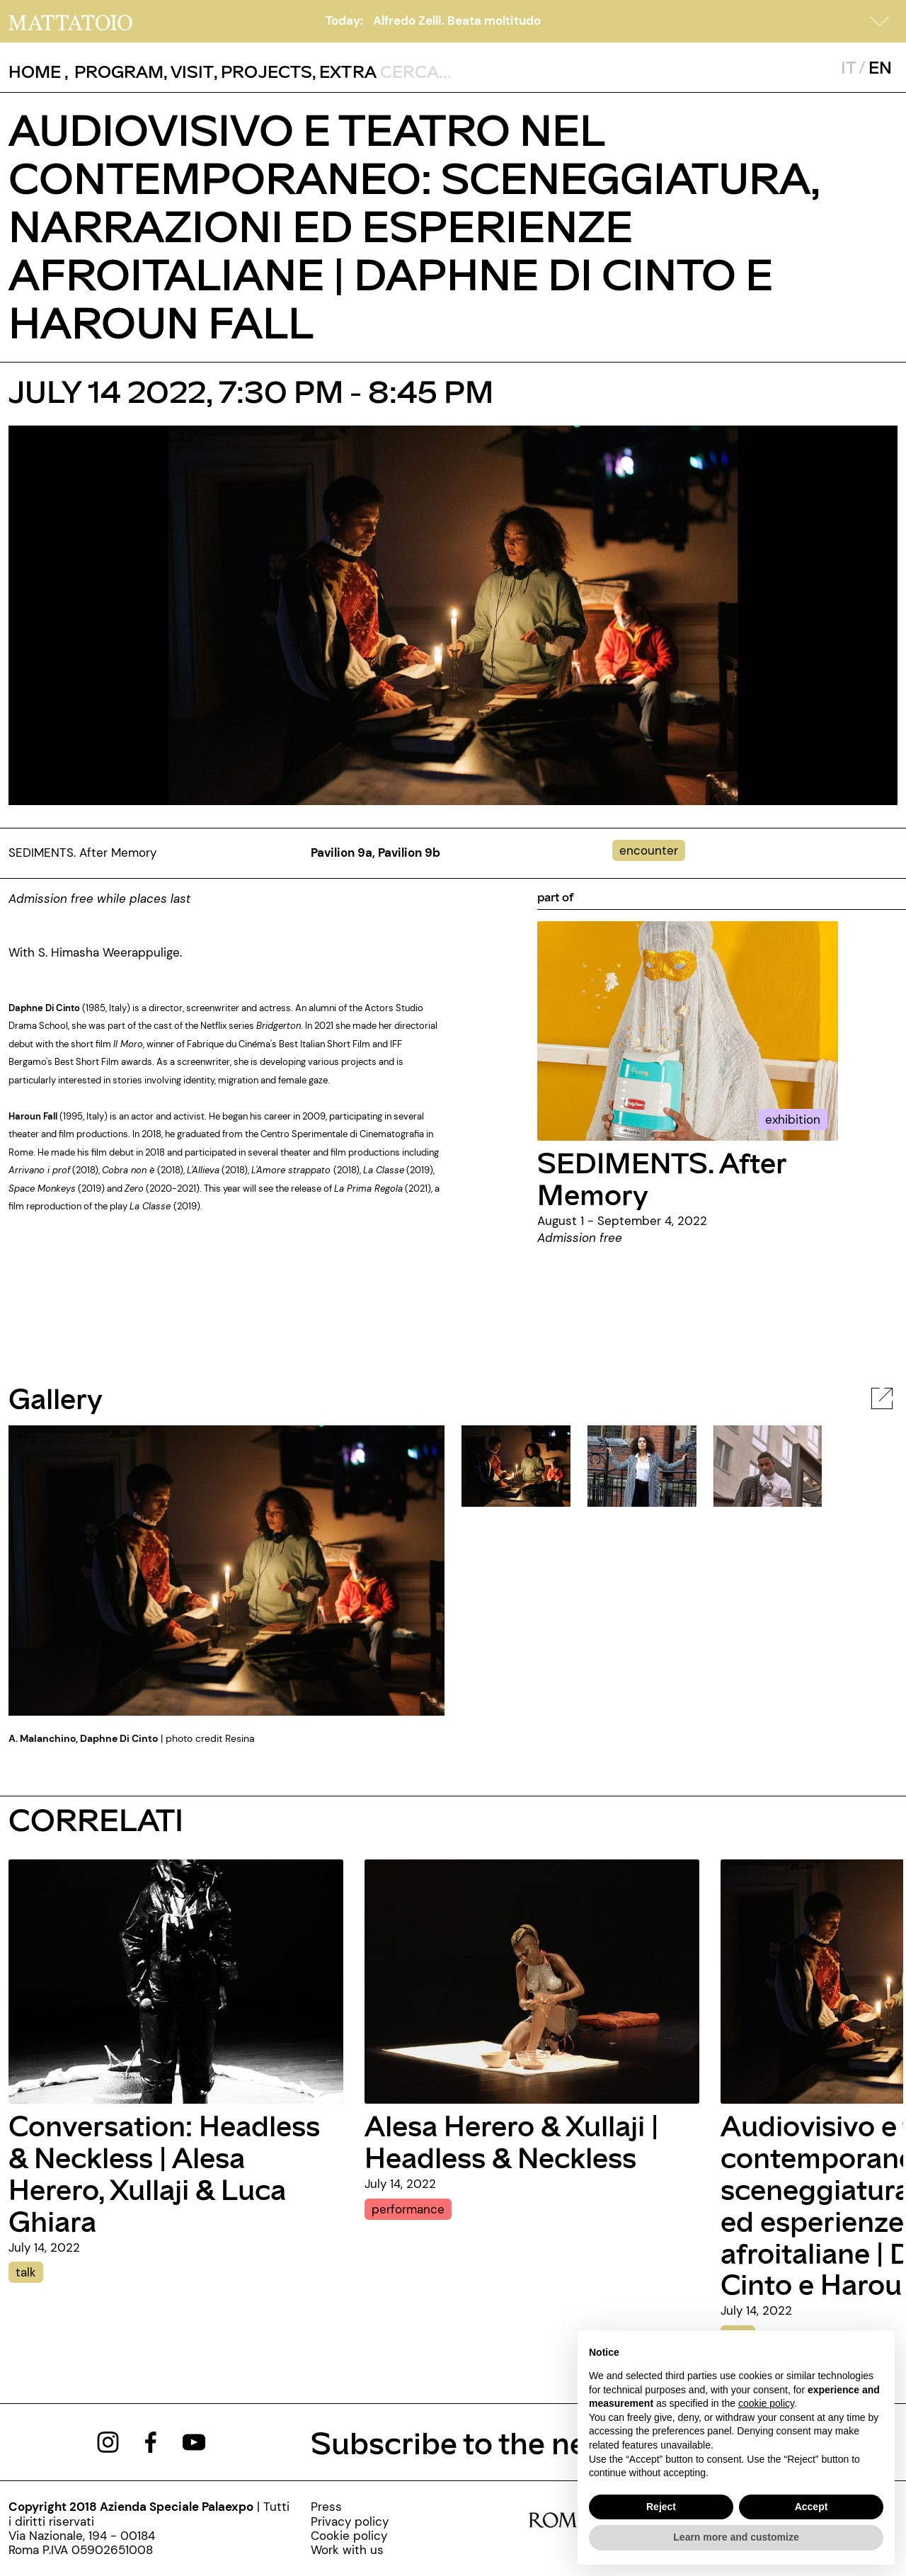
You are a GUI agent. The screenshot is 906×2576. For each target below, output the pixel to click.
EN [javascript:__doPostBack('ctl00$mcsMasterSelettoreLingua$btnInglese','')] (880, 67)
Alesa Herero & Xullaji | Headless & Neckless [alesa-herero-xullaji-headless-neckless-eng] (511, 2140)
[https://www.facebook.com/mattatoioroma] (150, 2441)
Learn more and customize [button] (735, 2537)
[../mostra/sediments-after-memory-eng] (687, 1029)
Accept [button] (811, 2506)
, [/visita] (189, 71)
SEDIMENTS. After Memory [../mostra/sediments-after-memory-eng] (661, 1177)
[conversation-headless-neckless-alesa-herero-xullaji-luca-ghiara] (175, 1980)
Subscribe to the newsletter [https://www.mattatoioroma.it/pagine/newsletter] (506, 2442)
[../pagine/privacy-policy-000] (350, 2521)
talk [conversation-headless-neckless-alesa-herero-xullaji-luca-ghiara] (26, 2272)
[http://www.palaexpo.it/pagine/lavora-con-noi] (350, 2550)
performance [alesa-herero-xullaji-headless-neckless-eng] (408, 2209)
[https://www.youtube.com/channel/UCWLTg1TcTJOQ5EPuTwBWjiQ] (194, 2441)
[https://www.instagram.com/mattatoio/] (108, 2441)
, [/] (38, 71)
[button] (880, 21)
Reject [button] (661, 2506)
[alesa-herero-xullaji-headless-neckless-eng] (532, 1980)
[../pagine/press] (350, 2507)
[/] (70, 21)
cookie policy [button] (766, 2403)
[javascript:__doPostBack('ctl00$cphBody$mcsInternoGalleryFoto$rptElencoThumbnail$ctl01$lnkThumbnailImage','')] (641, 1465)
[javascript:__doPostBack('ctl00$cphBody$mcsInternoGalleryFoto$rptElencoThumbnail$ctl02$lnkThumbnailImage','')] (767, 1465)
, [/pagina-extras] (344, 71)
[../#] (651, 850)
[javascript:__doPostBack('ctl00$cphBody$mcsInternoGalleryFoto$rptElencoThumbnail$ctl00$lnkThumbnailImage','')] (515, 1465)
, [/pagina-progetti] (263, 71)
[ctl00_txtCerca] (472, 71)
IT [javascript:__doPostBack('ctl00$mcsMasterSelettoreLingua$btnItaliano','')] (848, 67)
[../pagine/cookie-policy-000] (350, 2536)
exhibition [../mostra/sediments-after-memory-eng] (792, 1119)
